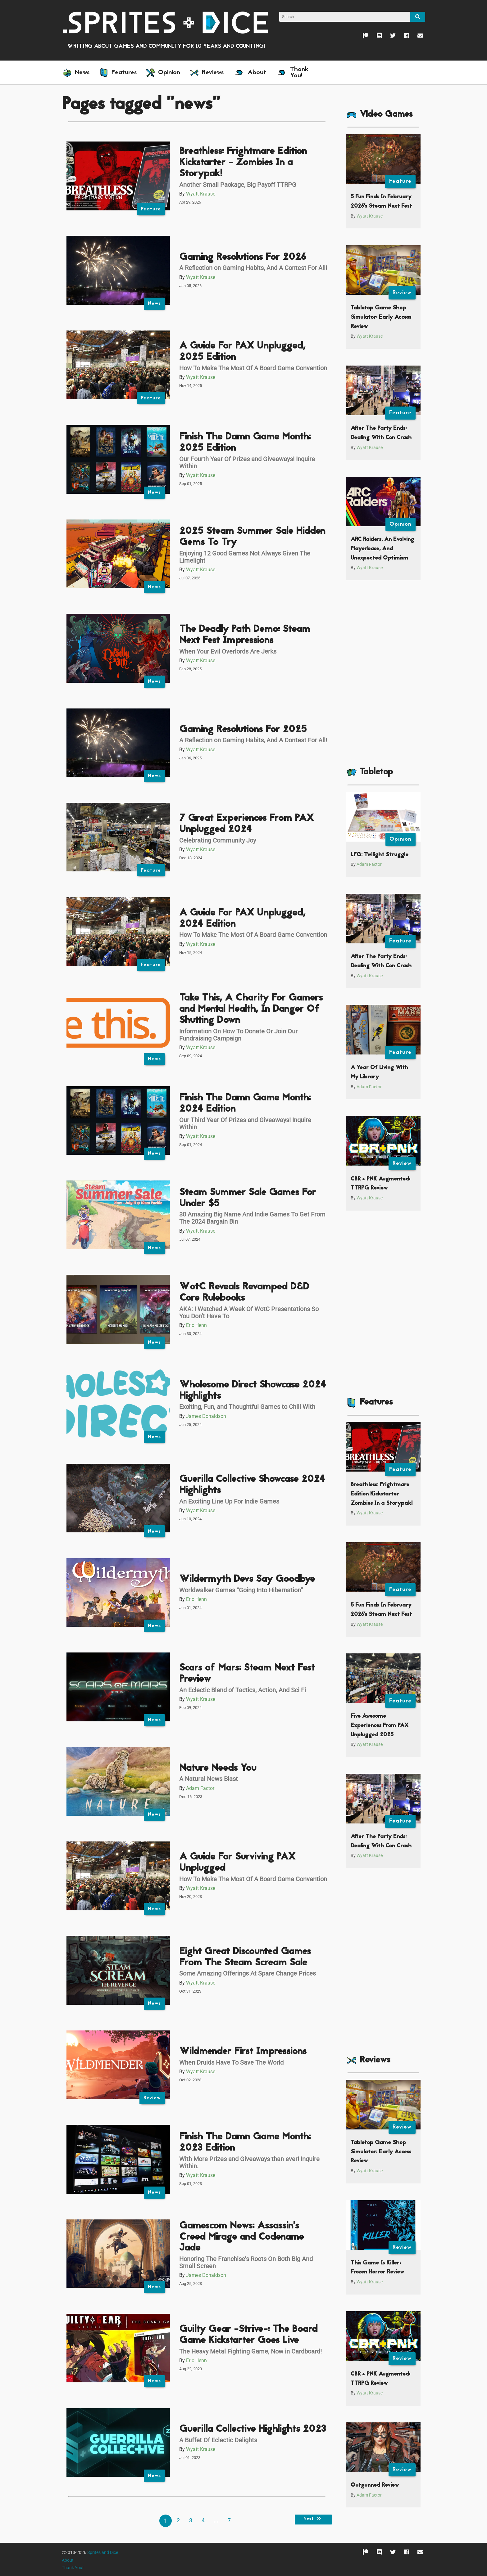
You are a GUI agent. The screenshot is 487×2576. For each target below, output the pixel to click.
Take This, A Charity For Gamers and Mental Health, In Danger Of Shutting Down (251, 1009)
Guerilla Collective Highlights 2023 (252, 2429)
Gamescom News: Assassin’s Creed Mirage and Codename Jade (241, 2237)
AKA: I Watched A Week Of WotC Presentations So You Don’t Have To (249, 1312)
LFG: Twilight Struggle (379, 855)
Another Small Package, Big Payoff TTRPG (237, 184)
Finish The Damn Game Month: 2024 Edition (245, 1104)
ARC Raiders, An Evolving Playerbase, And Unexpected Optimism (382, 548)
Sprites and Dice (102, 2552)
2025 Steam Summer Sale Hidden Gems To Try (252, 537)
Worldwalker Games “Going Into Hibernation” (241, 1590)
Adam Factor (200, 1788)
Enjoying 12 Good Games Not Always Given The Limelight (244, 557)
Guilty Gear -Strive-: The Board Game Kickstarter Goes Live (248, 2335)
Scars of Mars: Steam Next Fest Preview (247, 1674)
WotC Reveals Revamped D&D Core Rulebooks (244, 1293)
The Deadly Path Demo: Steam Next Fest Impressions (244, 635)
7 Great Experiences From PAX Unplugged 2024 (246, 824)
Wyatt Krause (200, 194)
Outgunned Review (375, 2485)
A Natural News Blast (208, 1779)
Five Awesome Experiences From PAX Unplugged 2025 (379, 1725)
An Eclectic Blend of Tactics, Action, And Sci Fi (242, 1690)
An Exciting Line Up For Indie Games (229, 1501)
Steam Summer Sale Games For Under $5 (247, 1198)
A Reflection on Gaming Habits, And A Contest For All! (253, 268)
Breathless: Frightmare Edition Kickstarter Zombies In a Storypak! (381, 1494)
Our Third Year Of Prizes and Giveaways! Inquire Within (245, 1123)
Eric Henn (196, 1325)
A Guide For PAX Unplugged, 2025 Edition (242, 352)
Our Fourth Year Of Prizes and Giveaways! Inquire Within (247, 462)
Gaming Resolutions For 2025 (243, 729)
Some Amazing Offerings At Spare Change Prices (247, 1973)
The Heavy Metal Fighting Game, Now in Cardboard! (250, 2351)
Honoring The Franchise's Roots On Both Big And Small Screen (246, 2262)
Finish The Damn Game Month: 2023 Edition (245, 2143)
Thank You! (73, 2567)
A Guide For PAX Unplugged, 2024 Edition (242, 919)
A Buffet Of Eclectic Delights (218, 2440)
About (68, 2560)
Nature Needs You (217, 1768)
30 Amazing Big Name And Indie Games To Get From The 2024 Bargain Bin (252, 1218)
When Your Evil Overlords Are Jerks (227, 651)
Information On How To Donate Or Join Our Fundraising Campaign (238, 1034)
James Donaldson (206, 1416)
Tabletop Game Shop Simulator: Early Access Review (381, 317)
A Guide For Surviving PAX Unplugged (237, 1863)
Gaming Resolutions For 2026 (242, 257)
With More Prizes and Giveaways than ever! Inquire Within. (249, 2162)
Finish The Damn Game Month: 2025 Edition (245, 443)
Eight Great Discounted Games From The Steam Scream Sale (245, 1957)
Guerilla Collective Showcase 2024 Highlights (252, 1485)
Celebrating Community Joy (217, 840)
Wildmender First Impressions (243, 2051)
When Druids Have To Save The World (231, 2062)
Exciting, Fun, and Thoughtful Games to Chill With (247, 1406)
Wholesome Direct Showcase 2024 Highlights (252, 1391)
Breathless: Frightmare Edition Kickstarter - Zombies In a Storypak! (243, 162)
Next (313, 2519)
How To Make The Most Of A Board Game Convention (253, 368)
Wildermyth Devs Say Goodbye (247, 1579)
